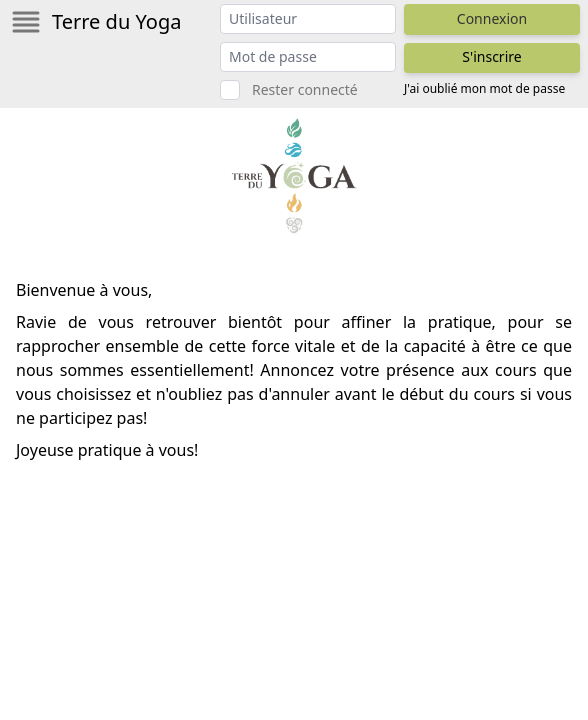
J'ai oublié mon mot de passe (484, 89)
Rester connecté (305, 89)
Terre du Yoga (116, 21)
